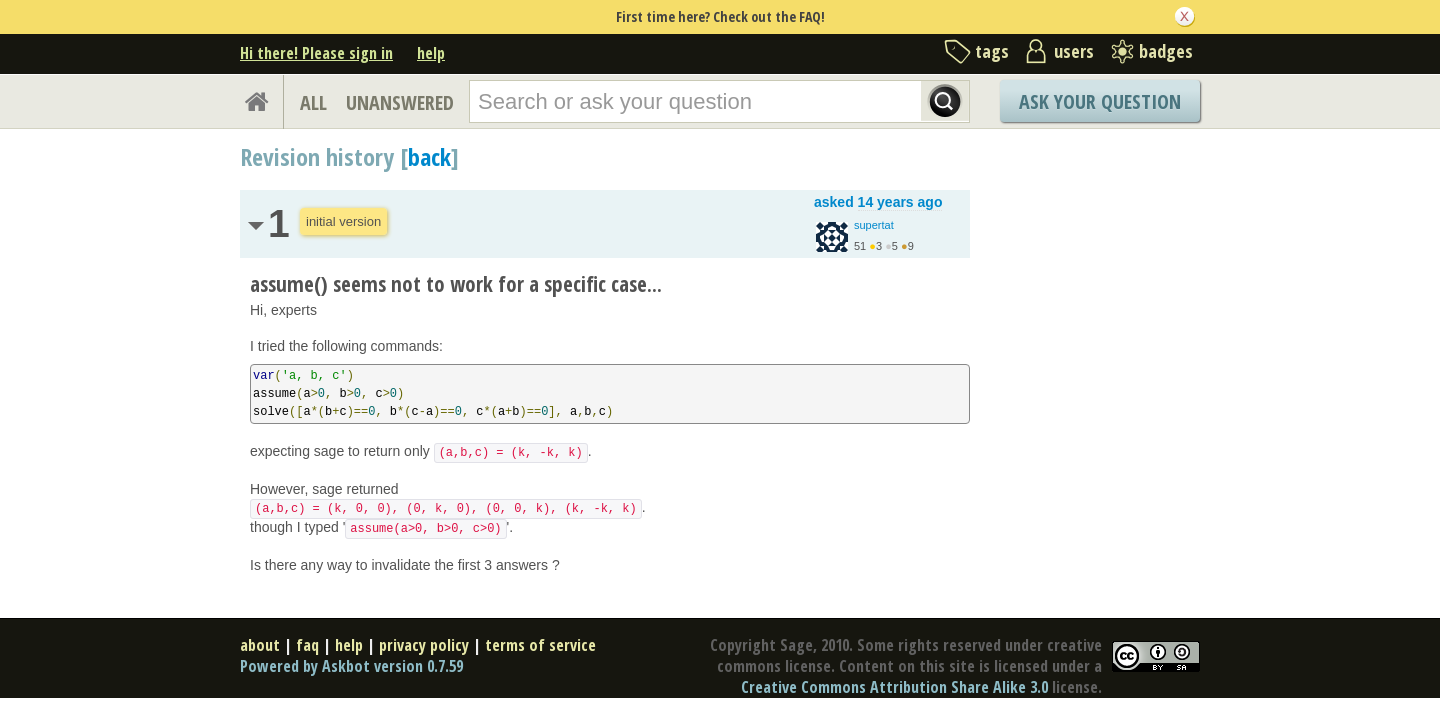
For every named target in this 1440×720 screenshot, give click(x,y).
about (260, 645)
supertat (874, 225)
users (1074, 51)
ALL (313, 102)
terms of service (540, 645)
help (431, 53)
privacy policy (424, 645)
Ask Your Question (1100, 101)
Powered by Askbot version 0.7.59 (351, 666)
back (429, 156)
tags (992, 51)
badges (1166, 51)
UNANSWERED (400, 102)
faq (307, 645)
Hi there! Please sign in (316, 53)
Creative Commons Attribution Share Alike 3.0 (894, 687)
